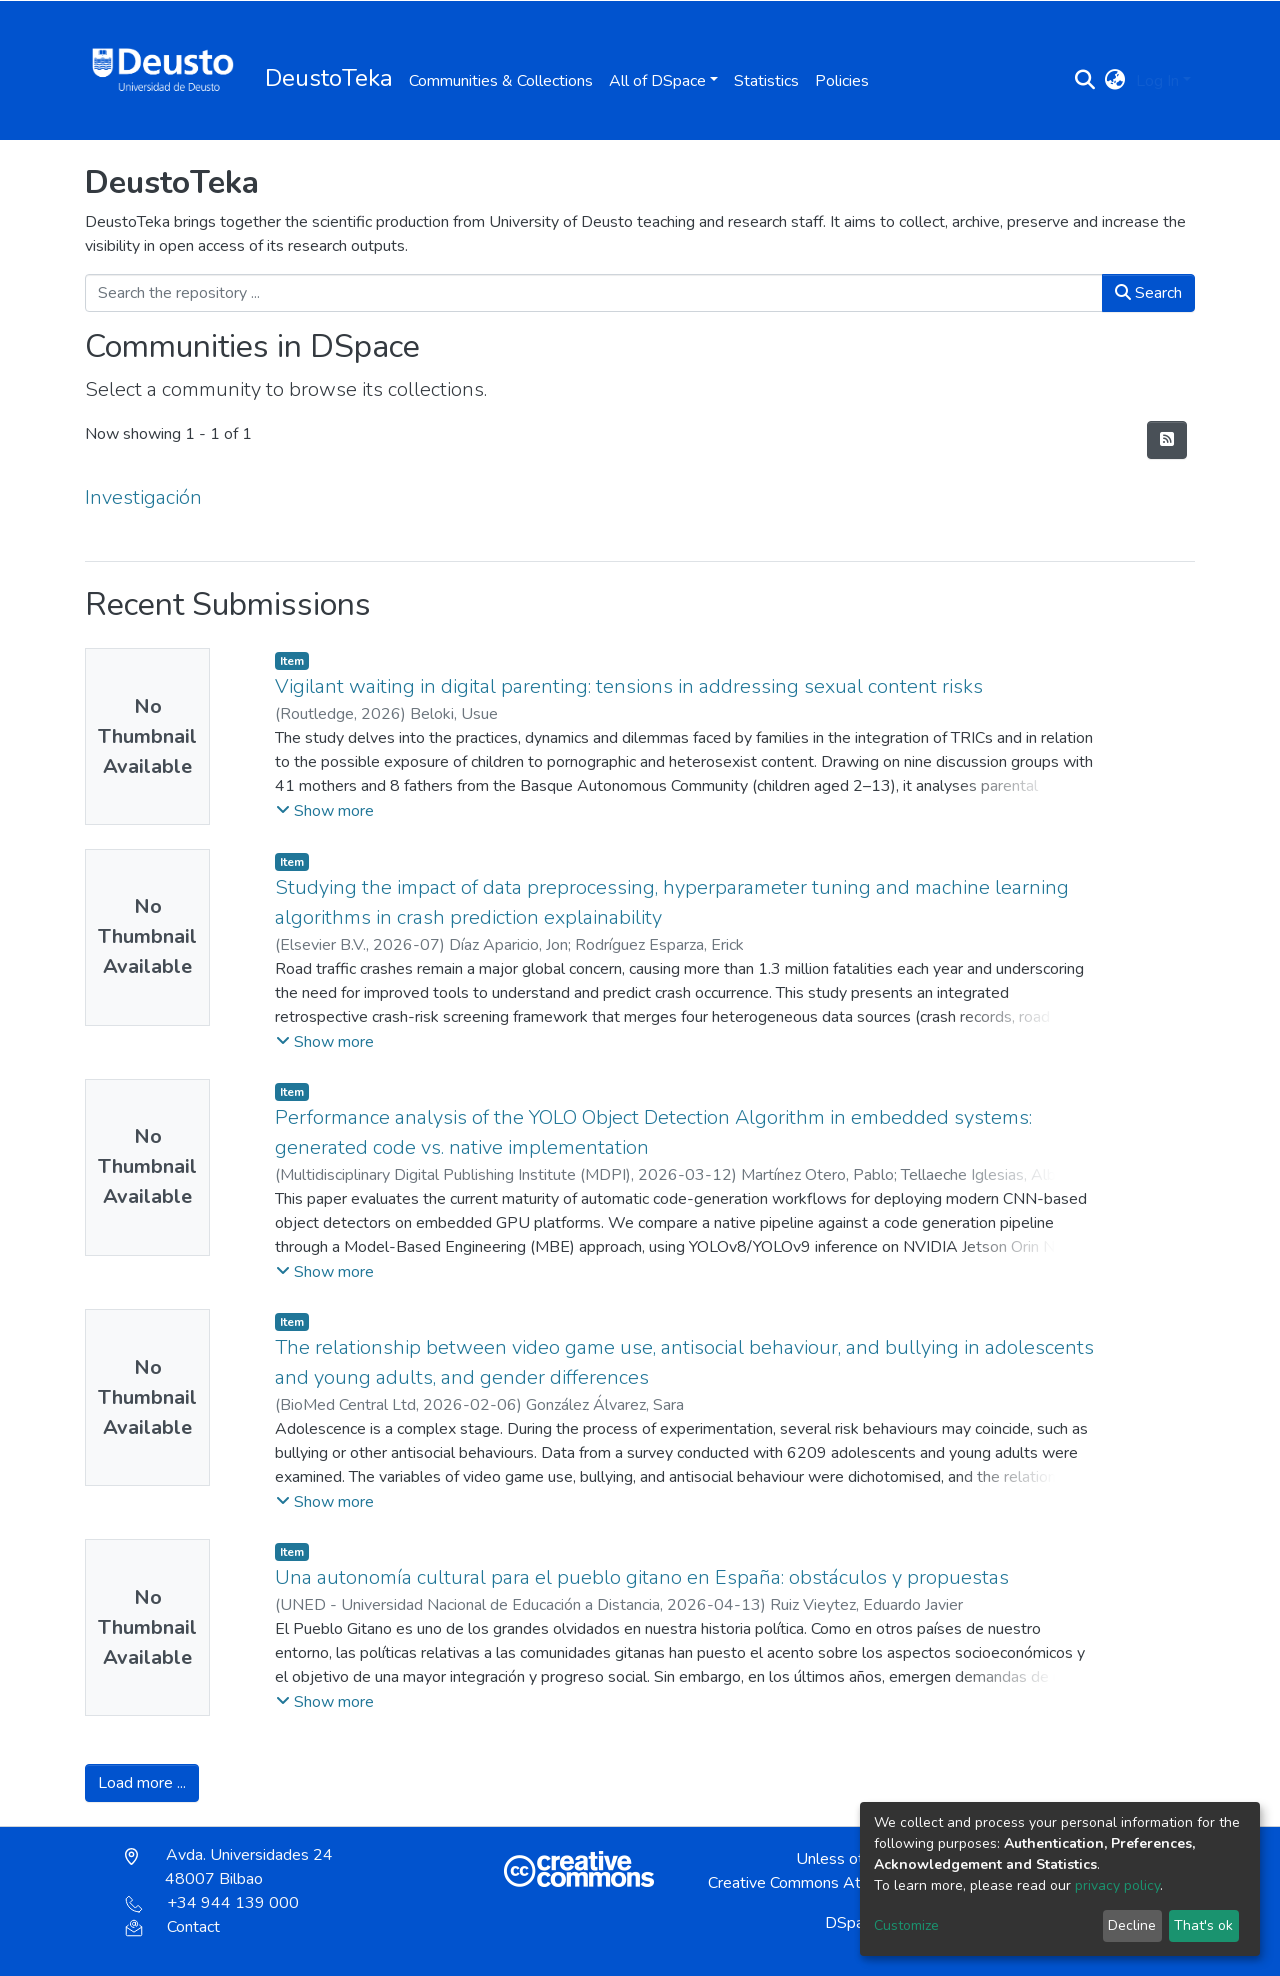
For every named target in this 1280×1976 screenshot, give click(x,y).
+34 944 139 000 (212, 1903)
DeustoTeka (329, 78)
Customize (906, 1925)
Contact (172, 1927)
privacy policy (1117, 1885)
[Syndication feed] (1167, 440)
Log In (1157, 81)
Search (1148, 293)
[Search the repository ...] (594, 293)
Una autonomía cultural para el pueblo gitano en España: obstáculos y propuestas (642, 1577)
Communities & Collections (501, 81)
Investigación (143, 497)
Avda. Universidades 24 (229, 1867)
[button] (1115, 81)
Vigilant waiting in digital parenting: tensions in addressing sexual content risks (629, 686)
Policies (842, 81)
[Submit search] (1085, 81)
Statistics (766, 81)
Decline (1132, 1925)
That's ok (1203, 1925)
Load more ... (142, 1783)
